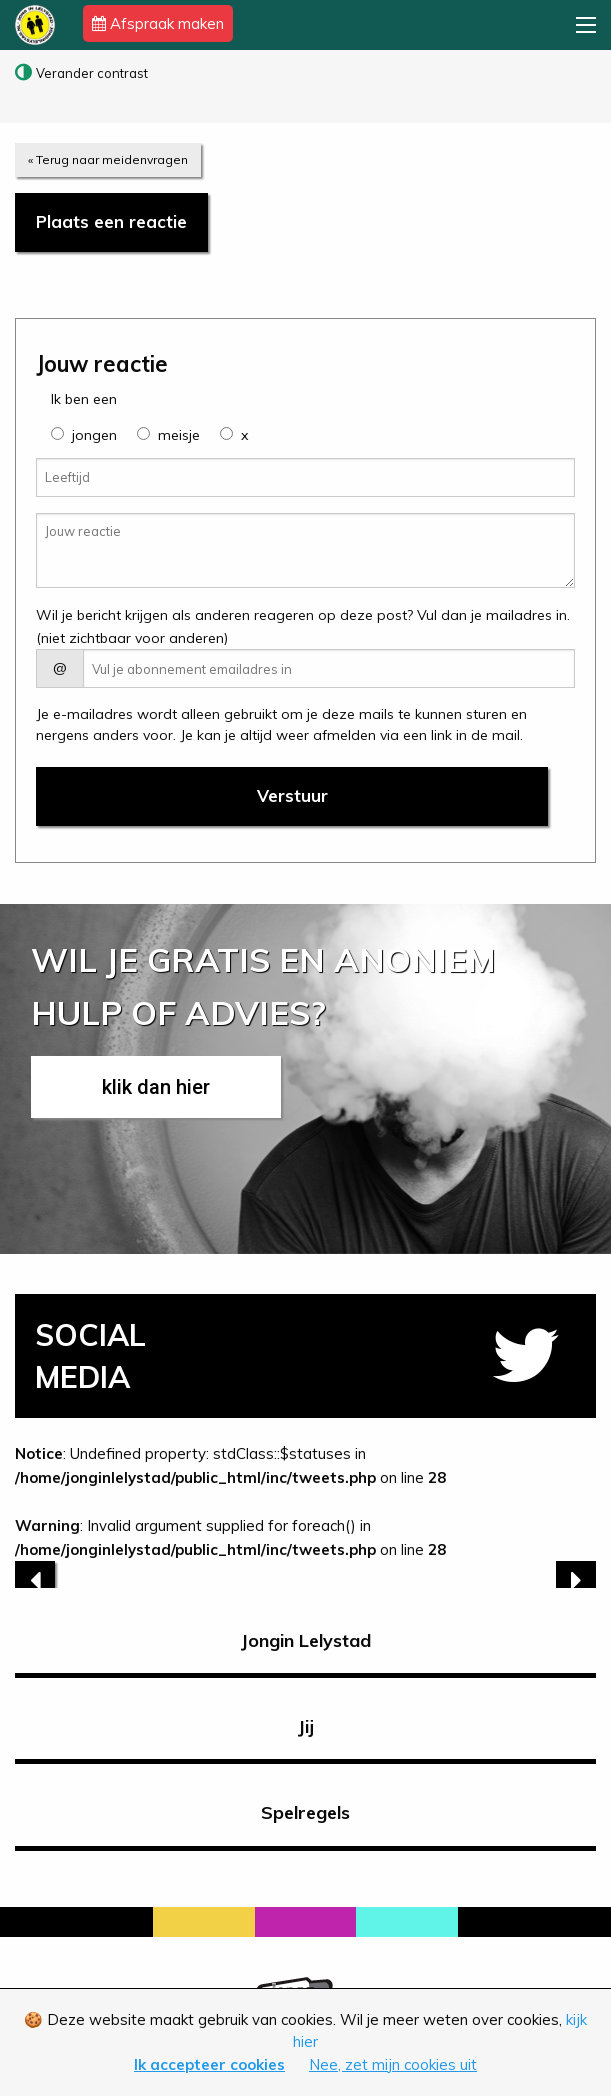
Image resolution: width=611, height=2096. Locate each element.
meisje (179, 435)
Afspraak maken (158, 23)
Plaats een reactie (111, 221)
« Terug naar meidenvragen (108, 159)
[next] (576, 1581)
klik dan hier (156, 1087)
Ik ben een (84, 399)
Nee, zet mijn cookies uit (393, 2064)
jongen (94, 435)
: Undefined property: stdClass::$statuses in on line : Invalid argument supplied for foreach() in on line (305, 1516)
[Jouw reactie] (305, 551)
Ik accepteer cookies (209, 2064)
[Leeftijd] (305, 477)
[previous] (35, 1581)
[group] (57, 433)
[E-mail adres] (329, 668)
